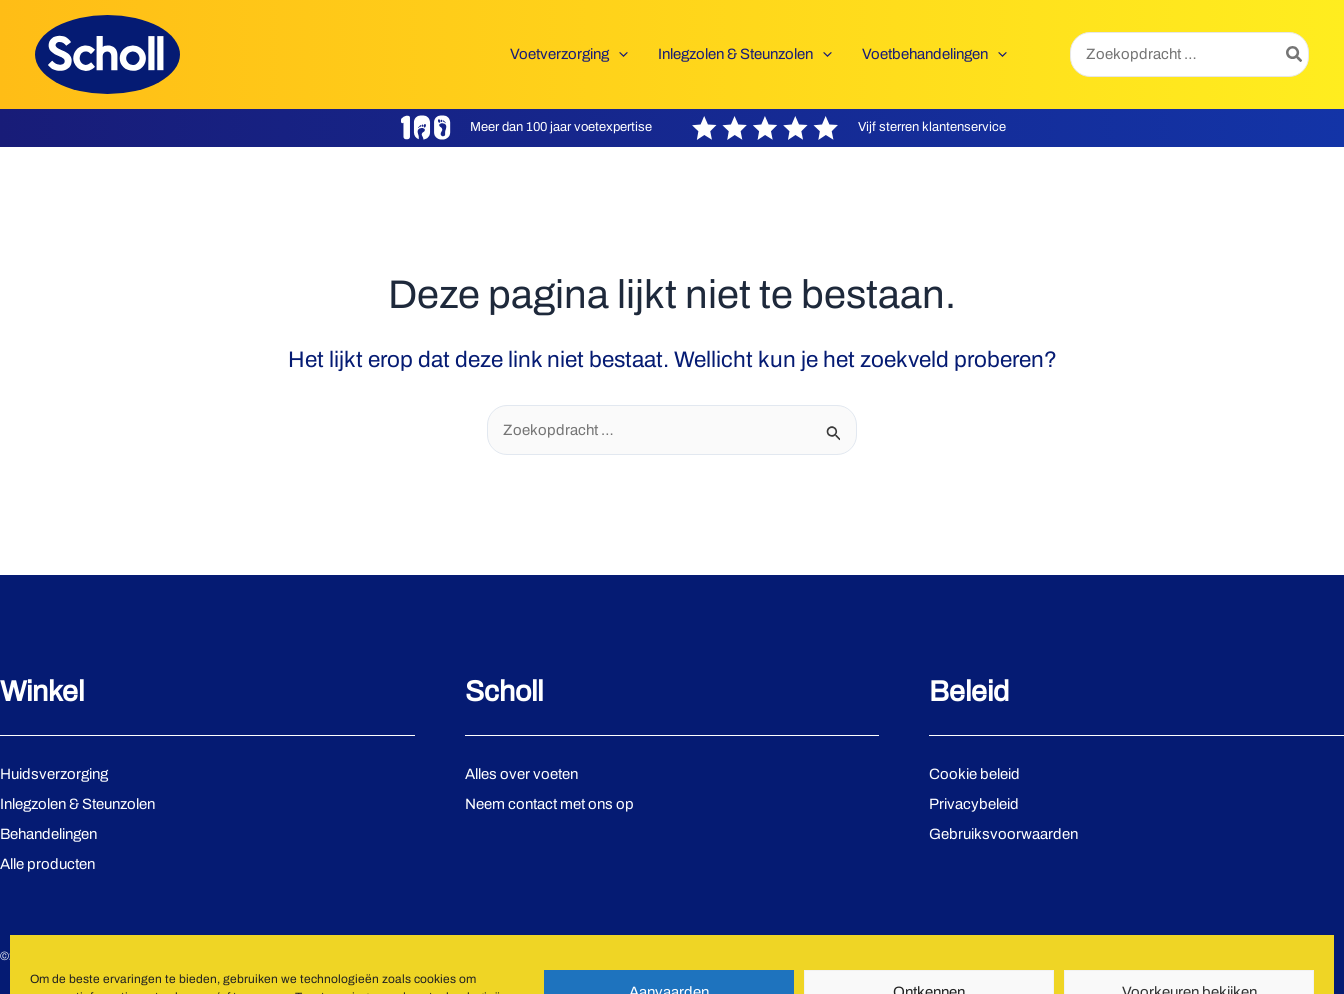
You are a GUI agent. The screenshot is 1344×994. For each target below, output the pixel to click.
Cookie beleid (974, 774)
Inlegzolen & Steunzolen (77, 804)
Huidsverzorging (54, 774)
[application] (618, 54)
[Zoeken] (1295, 54)
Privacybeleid (974, 804)
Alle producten (47, 864)
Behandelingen (48, 834)
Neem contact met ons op (549, 804)
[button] (569, 54)
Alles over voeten (521, 774)
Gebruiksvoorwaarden (1003, 834)
